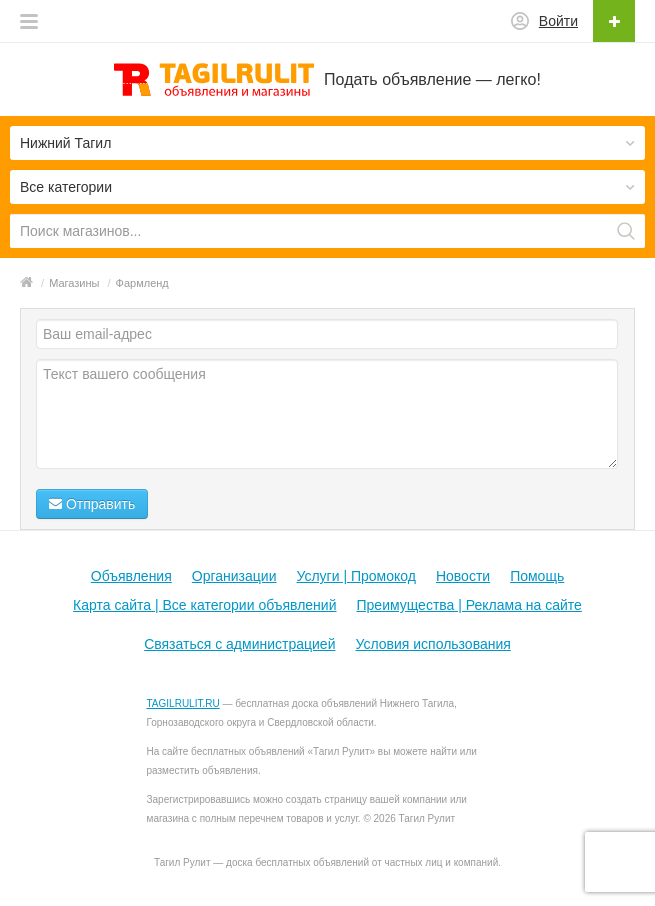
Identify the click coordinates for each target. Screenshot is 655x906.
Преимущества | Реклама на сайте (469, 605)
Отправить (92, 504)
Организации (234, 576)
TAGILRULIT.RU (183, 703)
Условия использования (432, 644)
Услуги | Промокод (355, 576)
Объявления (131, 576)
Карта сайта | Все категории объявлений (204, 605)
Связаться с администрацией (239, 644)
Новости (463, 576)
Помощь (537, 576)
